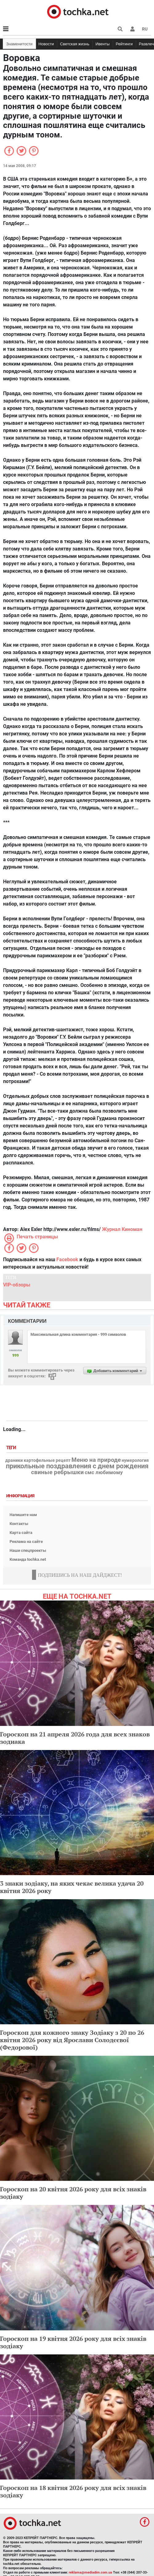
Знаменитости (19, 44)
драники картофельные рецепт (38, 1460)
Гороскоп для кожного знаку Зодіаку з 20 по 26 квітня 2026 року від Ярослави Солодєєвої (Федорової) (72, 2039)
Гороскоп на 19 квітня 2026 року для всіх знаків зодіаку (73, 2342)
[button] (132, 29)
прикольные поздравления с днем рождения (77, 1466)
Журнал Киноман (122, 1229)
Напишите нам (23, 1514)
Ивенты (102, 44)
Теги (11, 1447)
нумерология (135, 1460)
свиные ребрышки (57, 1472)
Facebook (67, 1259)
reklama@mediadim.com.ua (90, 2572)
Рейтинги (124, 44)
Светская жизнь (74, 44)
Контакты (19, 1523)
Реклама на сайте (26, 1541)
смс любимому (104, 1472)
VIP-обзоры (16, 1285)
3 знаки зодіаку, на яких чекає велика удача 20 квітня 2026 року (72, 1887)
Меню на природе (96, 1460)
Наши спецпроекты (28, 1550)
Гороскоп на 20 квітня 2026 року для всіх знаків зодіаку (73, 2193)
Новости (46, 44)
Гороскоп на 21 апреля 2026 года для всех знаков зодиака (75, 1738)
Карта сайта (21, 1532)
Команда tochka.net (28, 1559)
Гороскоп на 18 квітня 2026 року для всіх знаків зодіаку (73, 2491)
